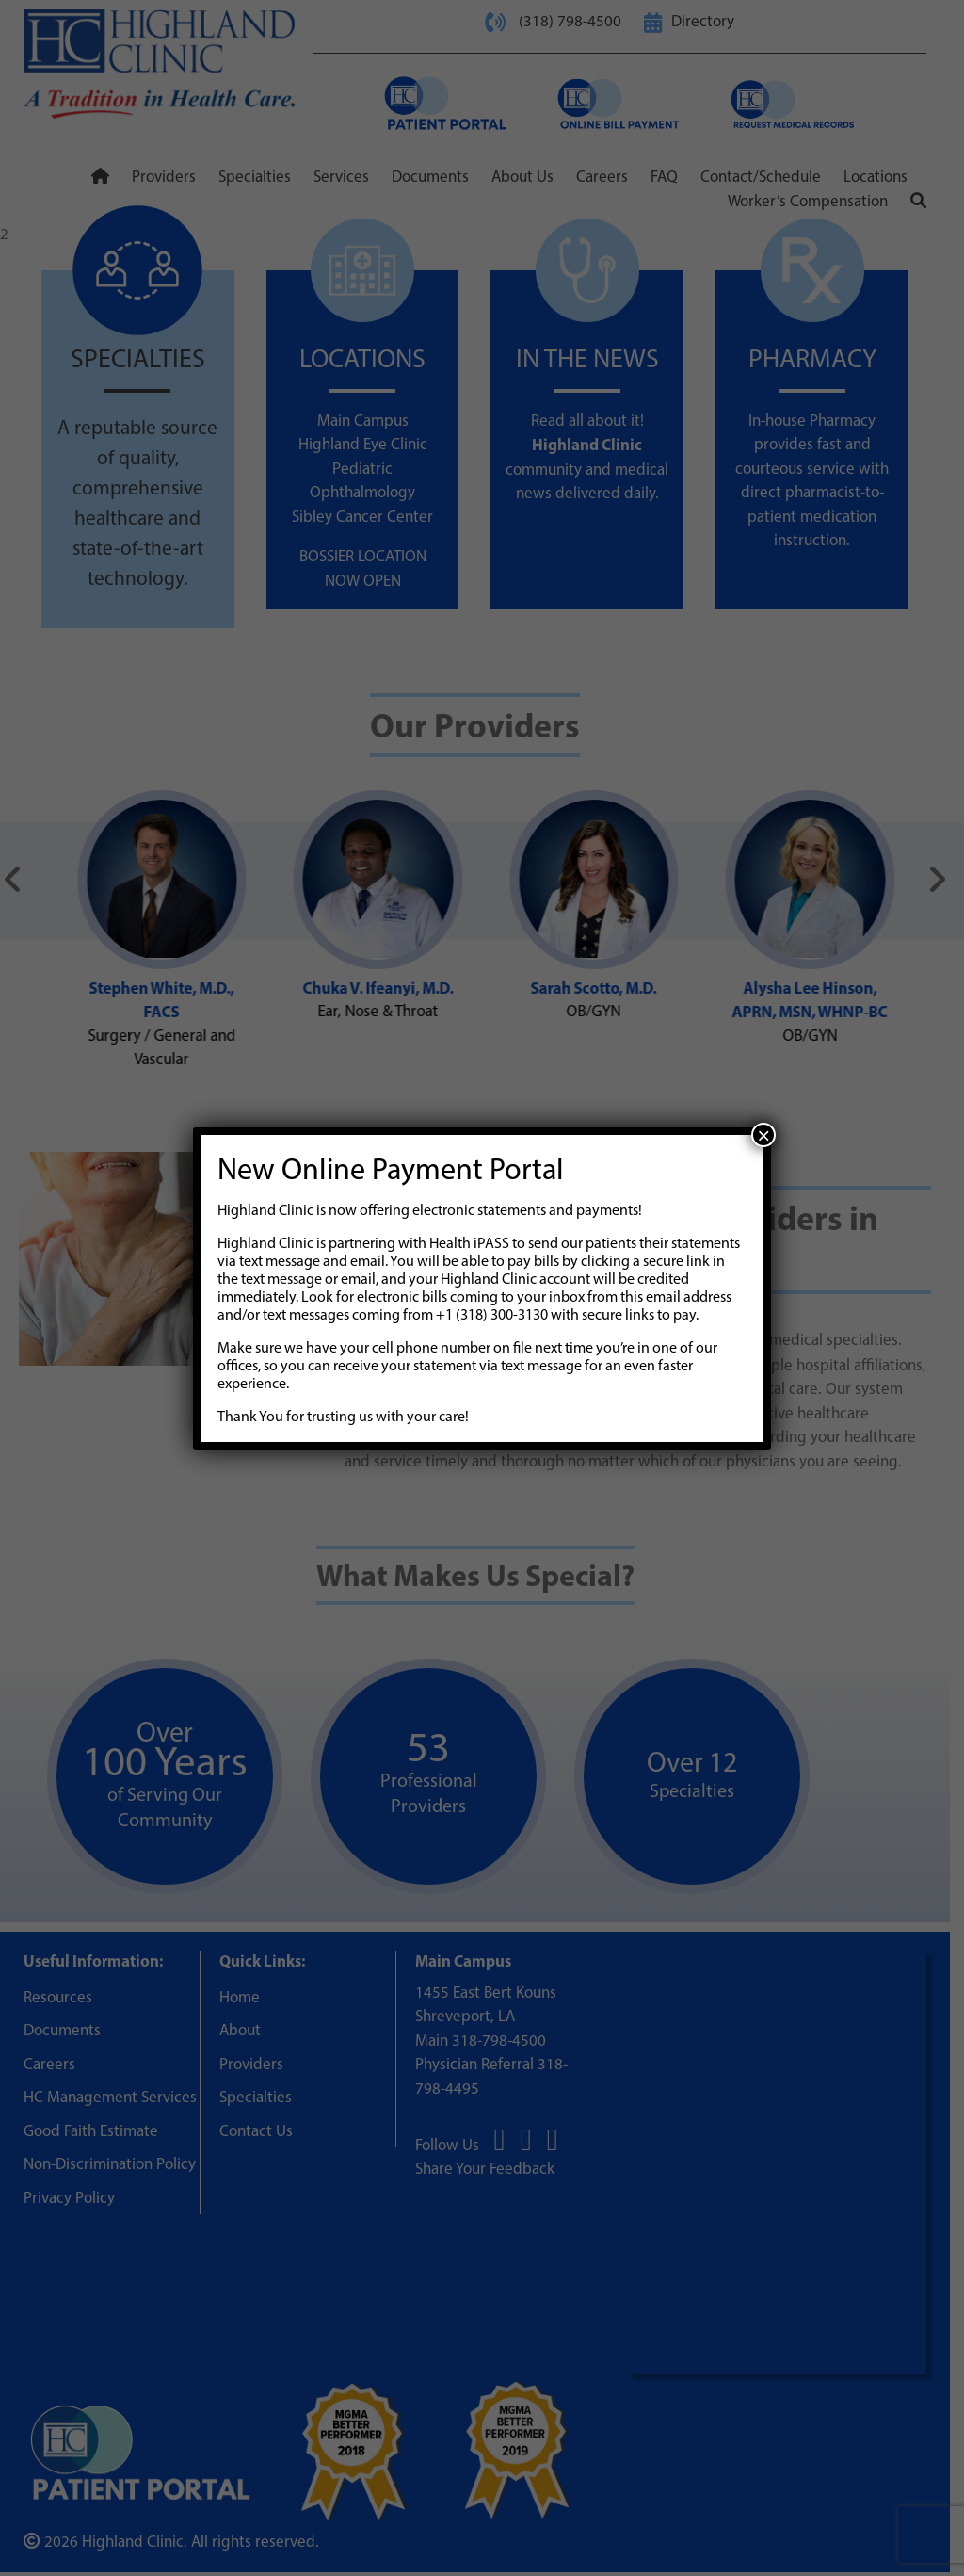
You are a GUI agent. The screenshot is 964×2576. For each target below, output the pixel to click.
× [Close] (763, 1135)
